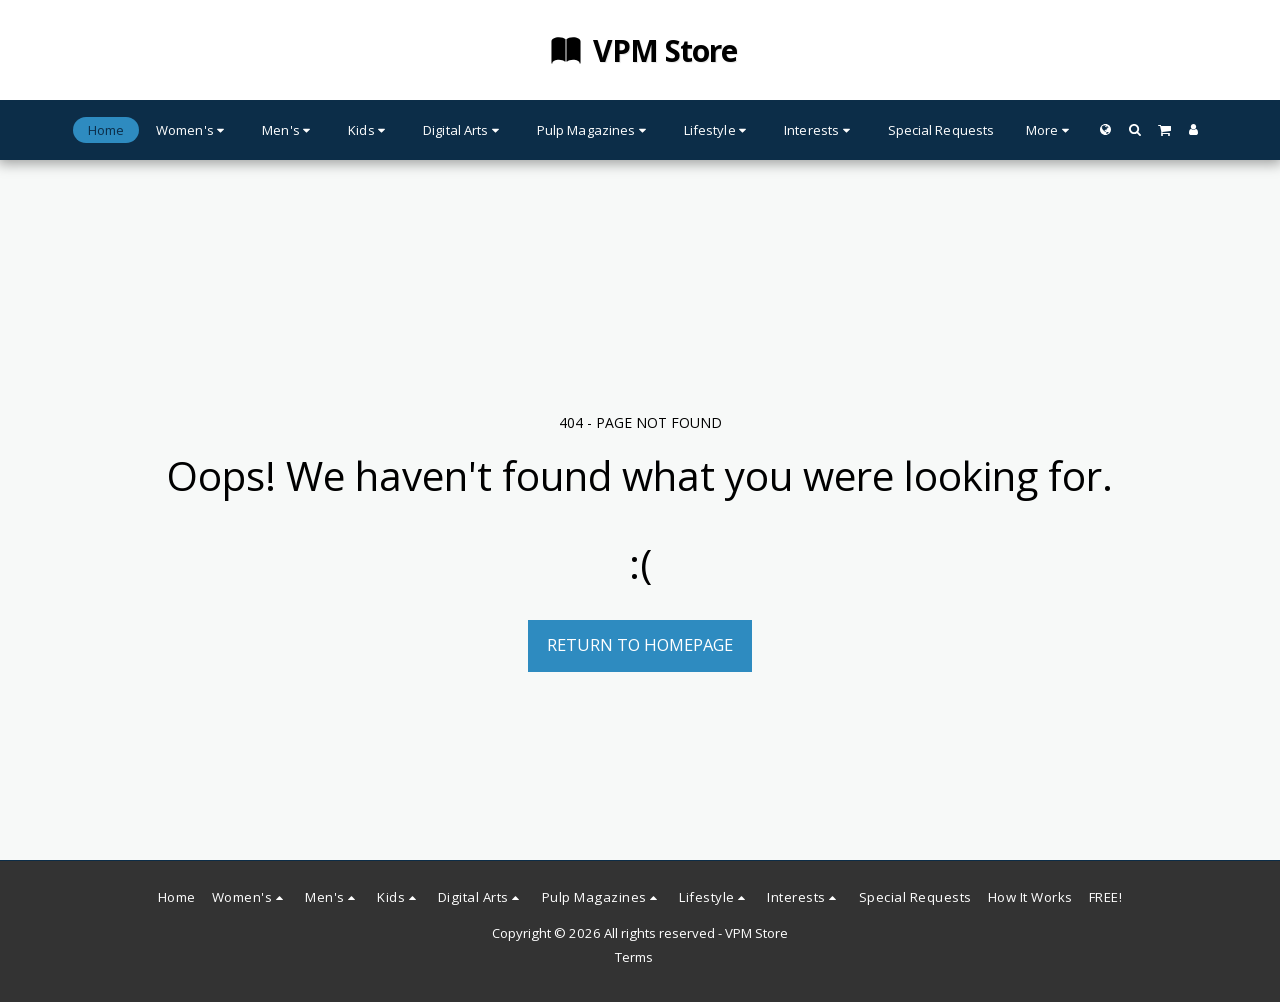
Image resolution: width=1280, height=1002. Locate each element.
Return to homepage (640, 644)
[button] (1134, 129)
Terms (634, 957)
